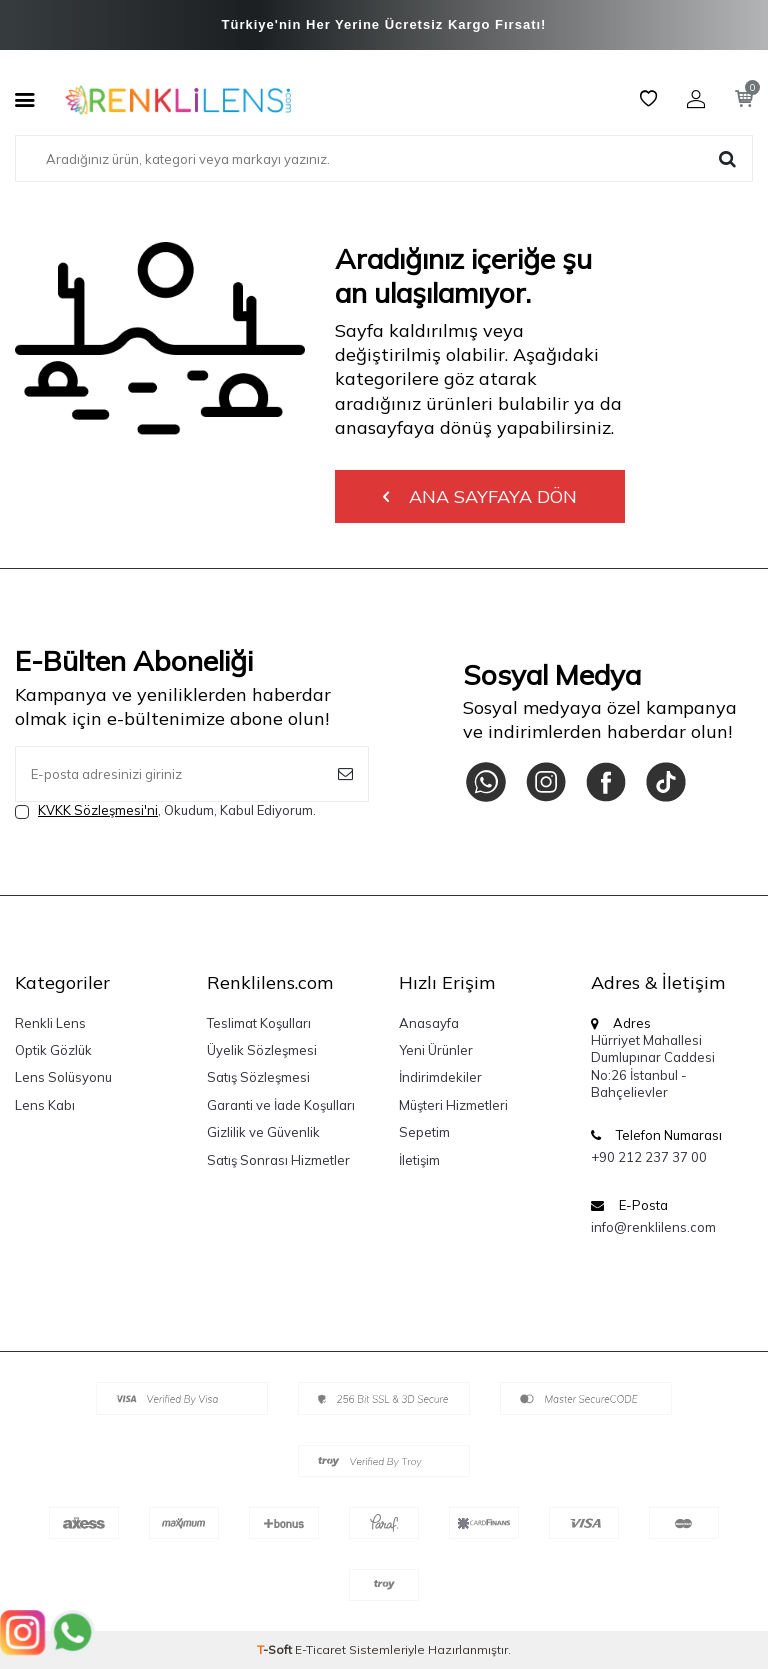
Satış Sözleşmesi (258, 1077)
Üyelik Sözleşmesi (262, 1050)
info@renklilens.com (653, 1227)
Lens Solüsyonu (63, 1077)
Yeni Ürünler (436, 1050)
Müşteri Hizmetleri (453, 1105)
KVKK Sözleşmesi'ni (98, 810)
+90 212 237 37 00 (649, 1157)
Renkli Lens (50, 1023)
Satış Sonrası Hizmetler (278, 1160)
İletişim (419, 1160)
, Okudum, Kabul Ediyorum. (165, 810)
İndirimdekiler (440, 1077)
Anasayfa (429, 1023)
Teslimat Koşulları (259, 1023)
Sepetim (424, 1132)
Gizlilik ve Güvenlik (263, 1132)
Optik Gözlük (53, 1050)
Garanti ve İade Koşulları (281, 1105)
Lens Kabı (45, 1105)
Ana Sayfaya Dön (480, 496)
